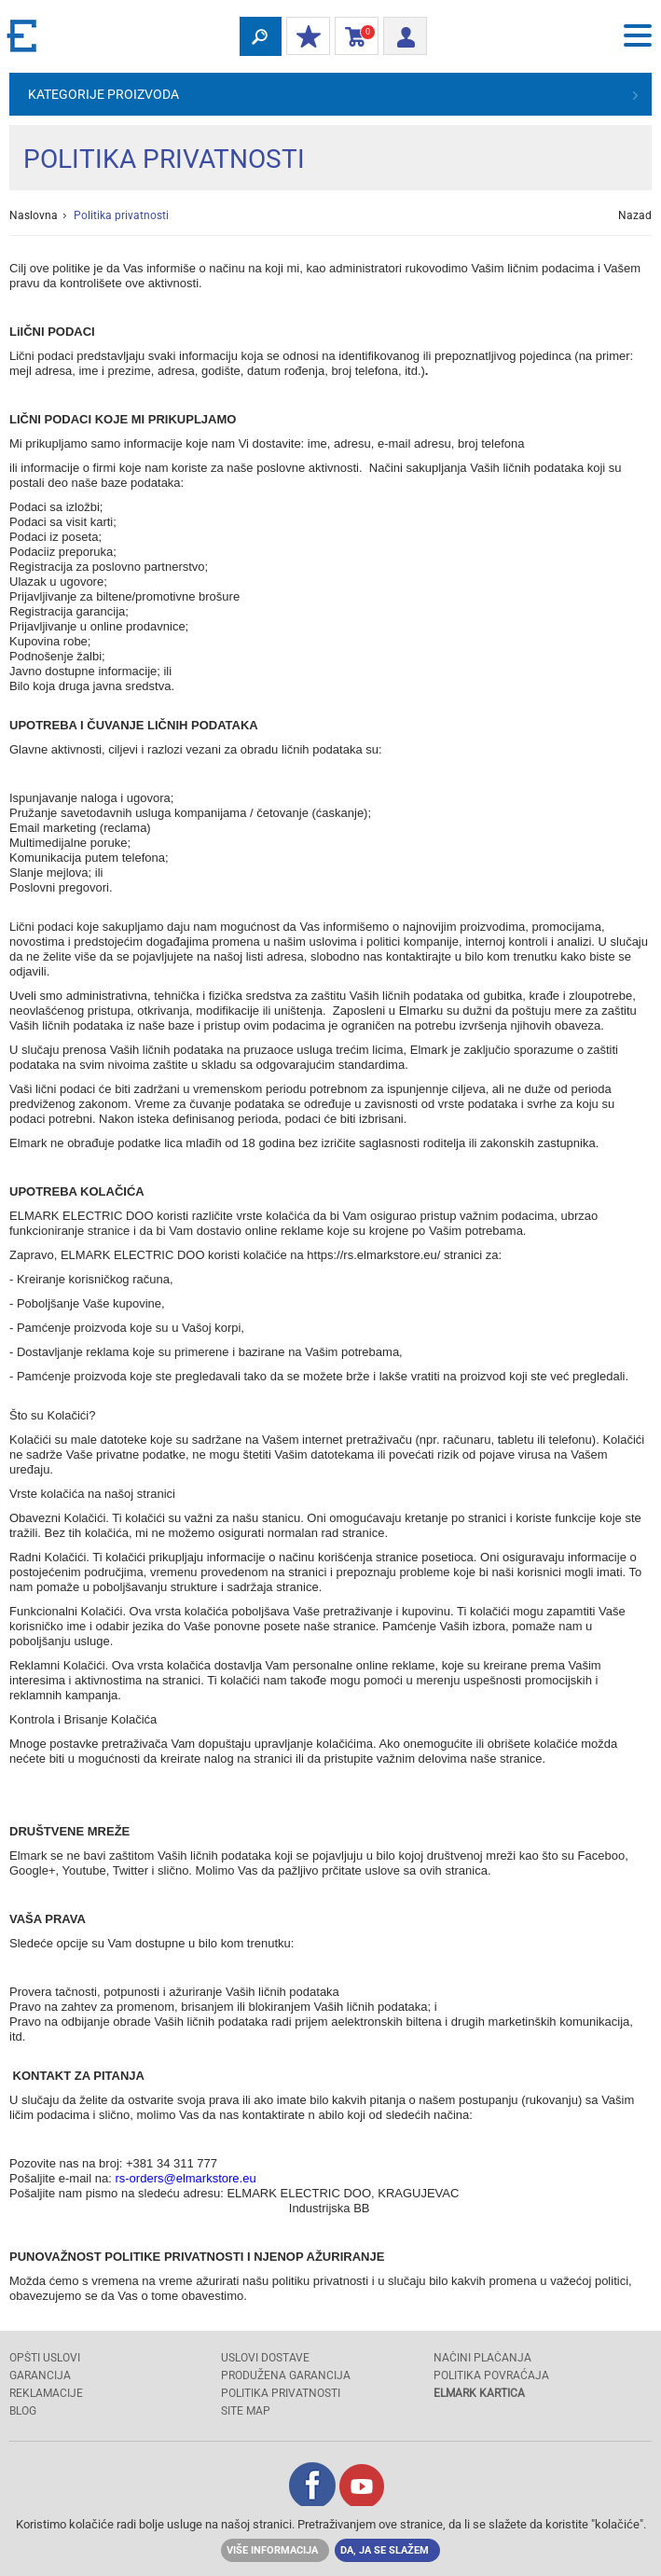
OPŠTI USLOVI (44, 2357)
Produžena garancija (286, 2375)
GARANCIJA (40, 2375)
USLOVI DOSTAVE (265, 2357)
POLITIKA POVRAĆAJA (491, 2375)
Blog (22, 2410)
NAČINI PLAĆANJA (482, 2357)
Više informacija (272, 2550)
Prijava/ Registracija (399, 34)
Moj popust (304, 37)
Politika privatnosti (280, 2393)
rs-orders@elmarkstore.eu (187, 2178)
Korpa (353, 37)
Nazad (635, 215)
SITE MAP (245, 2410)
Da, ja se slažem (384, 2550)
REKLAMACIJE (46, 2393)
